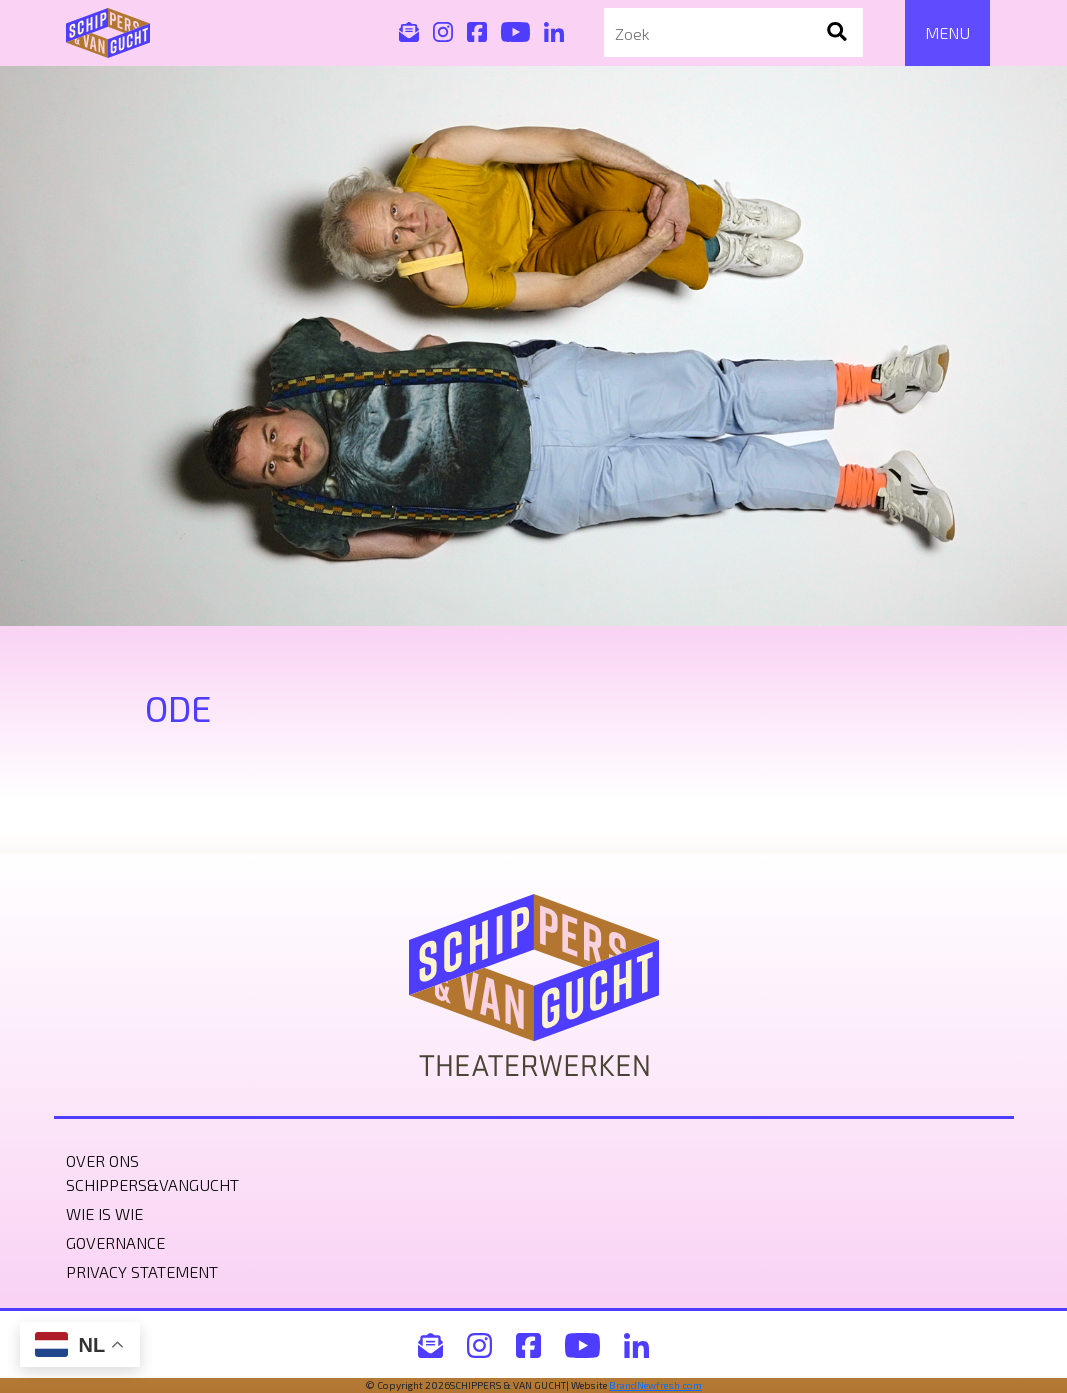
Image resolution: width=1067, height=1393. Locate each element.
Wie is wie (104, 1213)
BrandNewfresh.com (655, 1385)
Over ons (102, 1160)
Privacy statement (142, 1271)
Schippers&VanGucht (152, 1184)
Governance (115, 1242)
